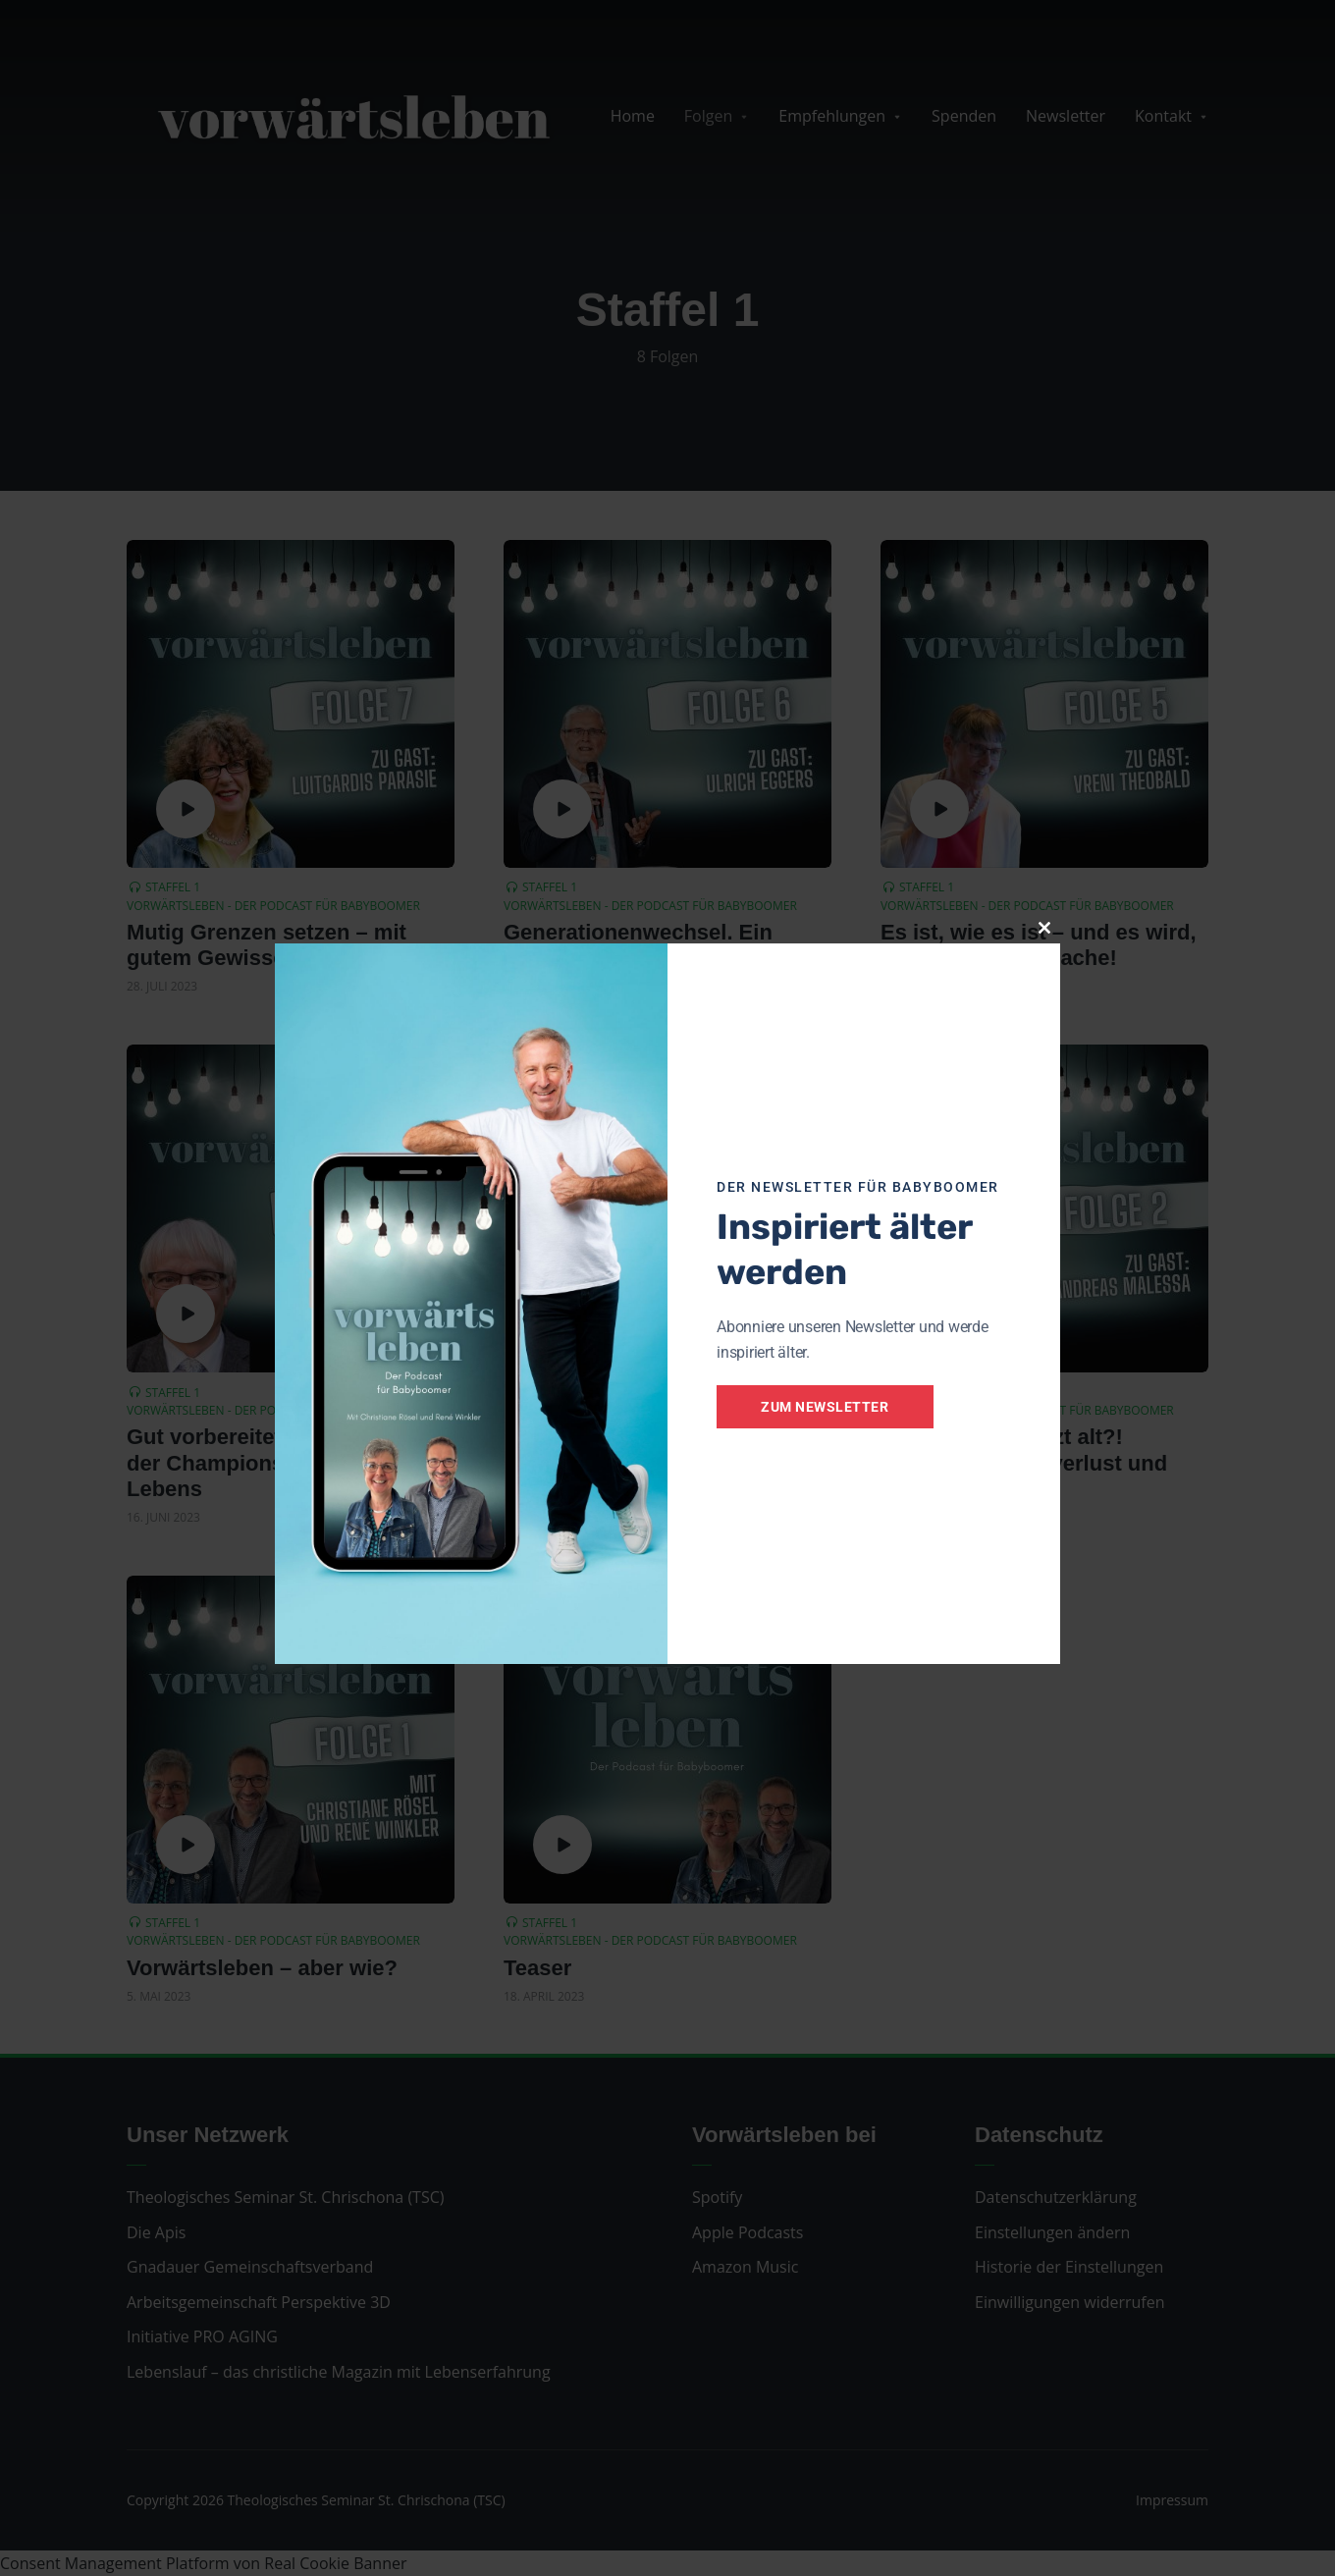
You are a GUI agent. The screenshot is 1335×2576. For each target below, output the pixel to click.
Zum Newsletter (826, 1407)
